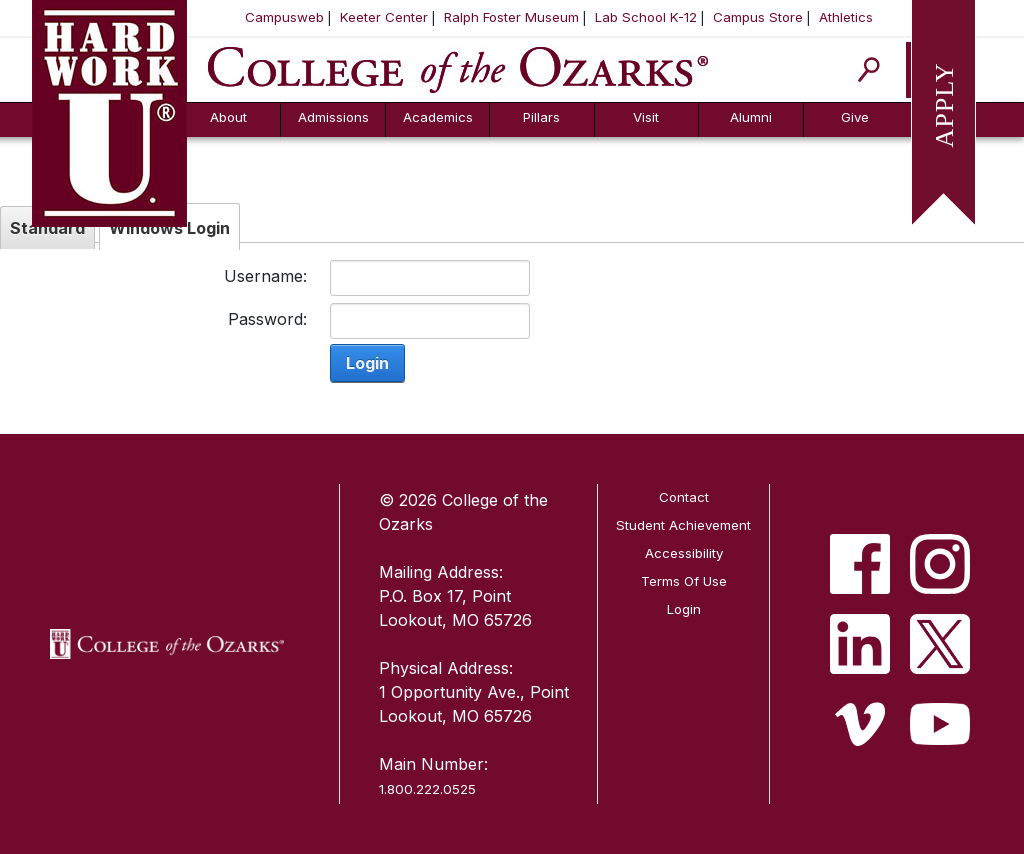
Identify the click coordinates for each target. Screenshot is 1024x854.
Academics (438, 117)
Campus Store (758, 17)
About (228, 117)
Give (855, 117)
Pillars (541, 117)
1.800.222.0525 (427, 789)
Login (367, 363)
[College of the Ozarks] (458, 68)
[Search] (869, 69)
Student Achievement (683, 525)
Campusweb (284, 17)
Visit (646, 117)
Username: (265, 276)
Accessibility (684, 553)
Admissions (333, 117)
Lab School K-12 (646, 17)
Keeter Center (384, 17)
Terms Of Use (684, 581)
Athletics (846, 17)
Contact (684, 497)
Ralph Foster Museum (511, 17)
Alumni (751, 117)
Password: (267, 319)
